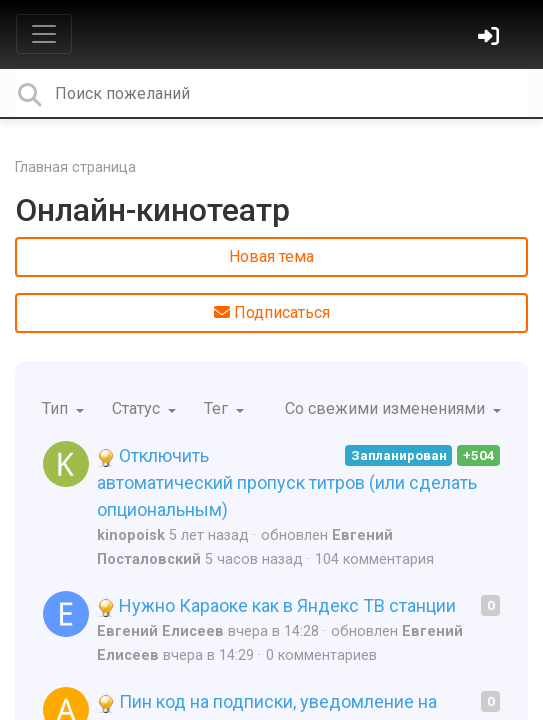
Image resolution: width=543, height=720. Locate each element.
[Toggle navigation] (44, 34)
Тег (218, 408)
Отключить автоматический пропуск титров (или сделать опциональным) (287, 482)
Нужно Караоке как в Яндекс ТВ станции (276, 605)
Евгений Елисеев (160, 631)
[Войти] (491, 38)
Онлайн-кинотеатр (152, 210)
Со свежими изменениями (387, 408)
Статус (138, 408)
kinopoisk (131, 535)
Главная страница (75, 167)
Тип (57, 408)
